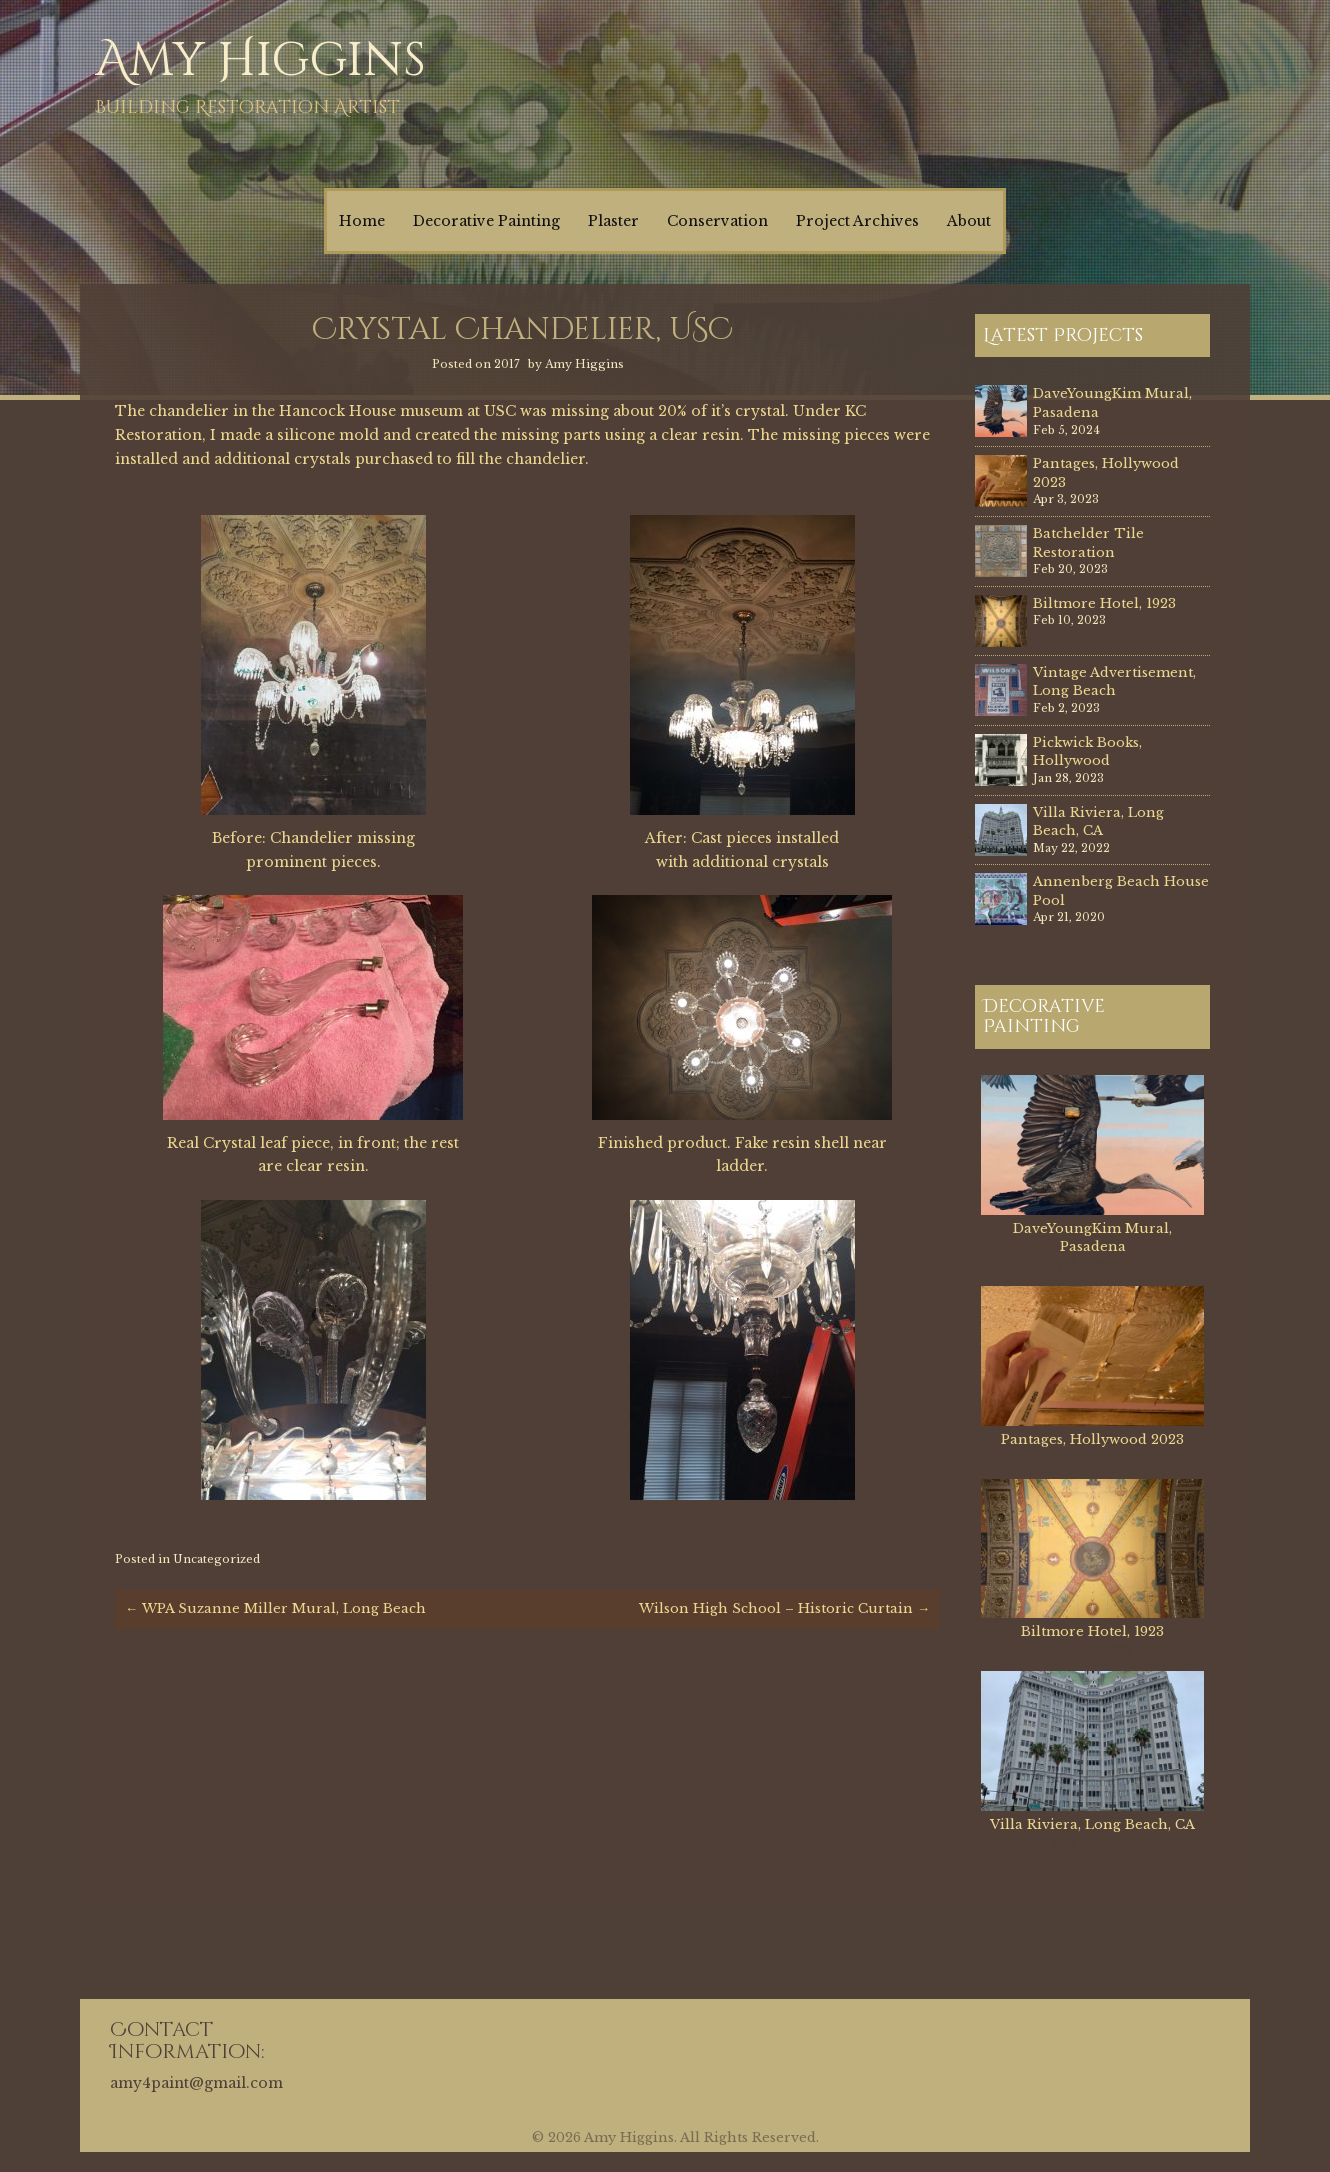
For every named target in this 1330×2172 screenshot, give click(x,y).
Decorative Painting (486, 221)
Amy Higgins (260, 60)
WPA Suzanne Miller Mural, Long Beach (275, 1608)
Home (362, 221)
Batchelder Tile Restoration (1088, 543)
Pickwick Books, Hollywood (1087, 752)
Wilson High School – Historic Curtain (784, 1608)
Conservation (717, 221)
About (969, 221)
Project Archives (857, 221)
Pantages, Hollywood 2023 (1092, 1439)
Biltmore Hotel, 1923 (1104, 603)
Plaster (613, 221)
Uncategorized (216, 1559)
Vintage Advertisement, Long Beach (1114, 682)
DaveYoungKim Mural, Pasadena (1092, 1238)
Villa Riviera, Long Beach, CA (1098, 822)
